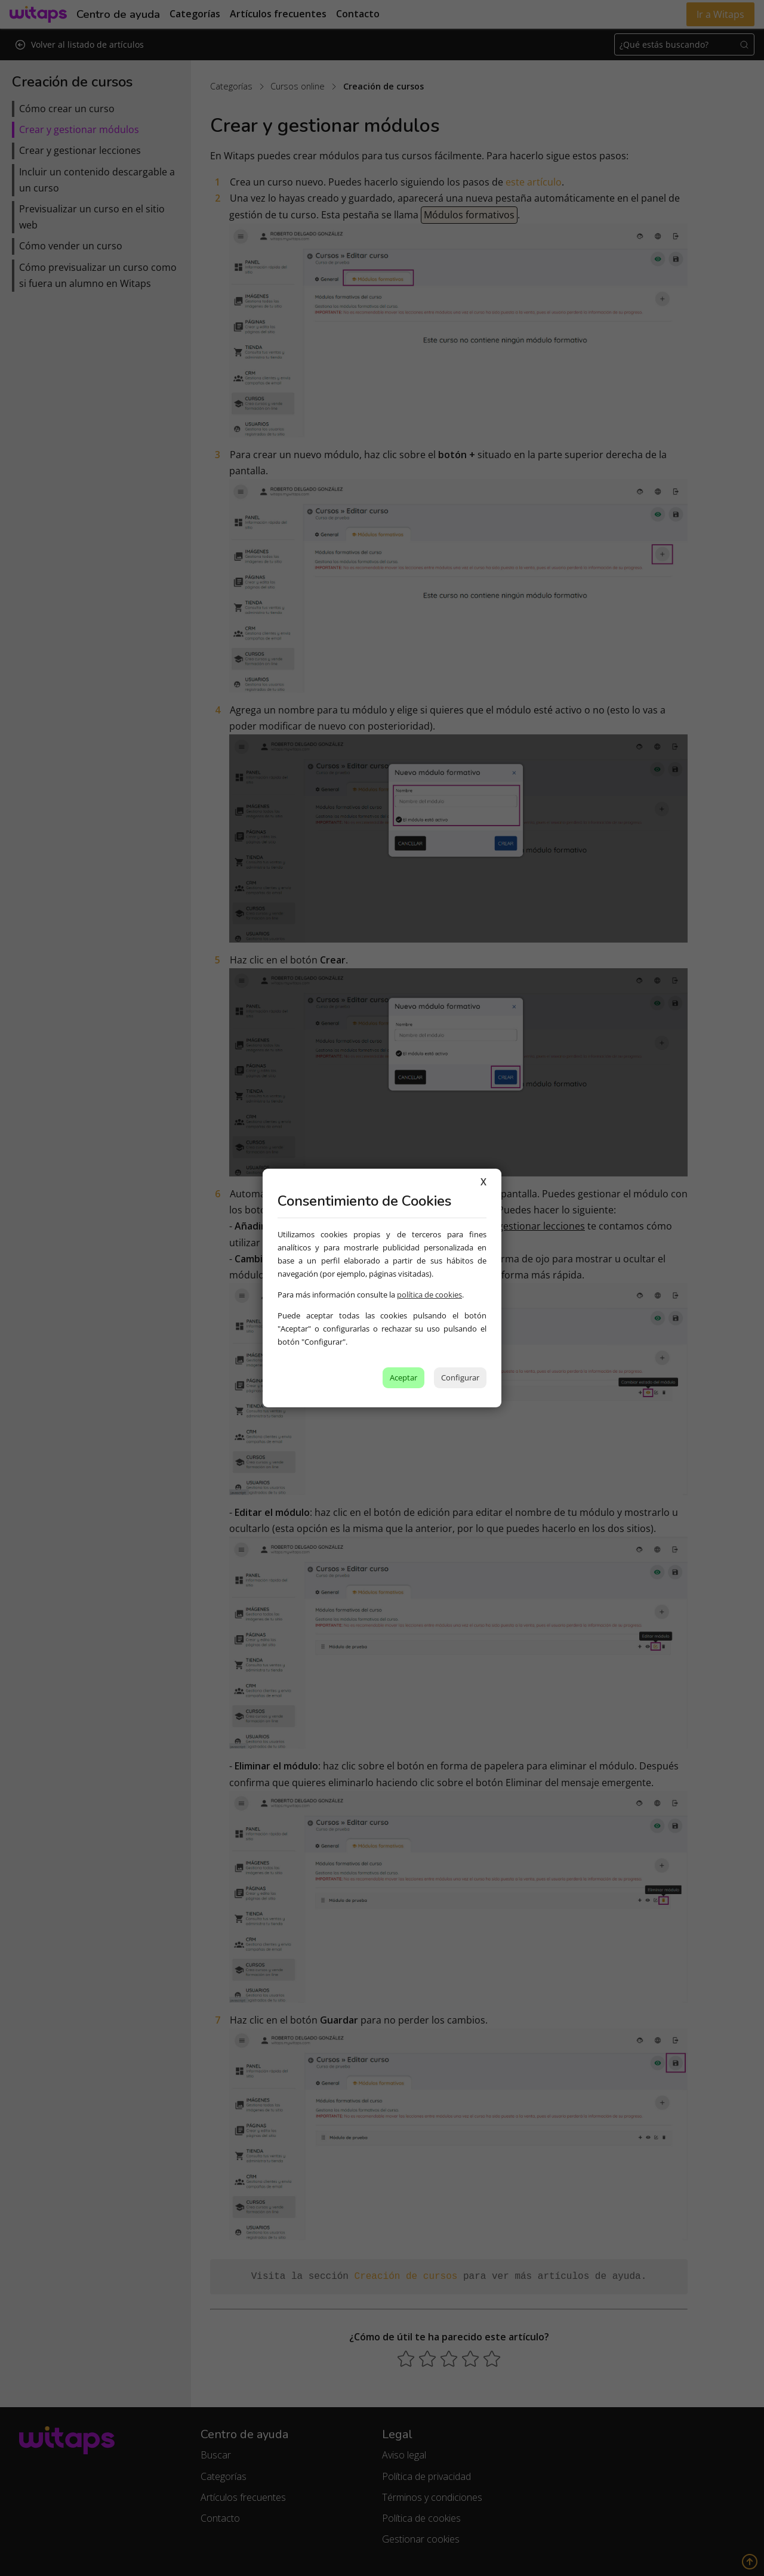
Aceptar (403, 1377)
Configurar (460, 1377)
